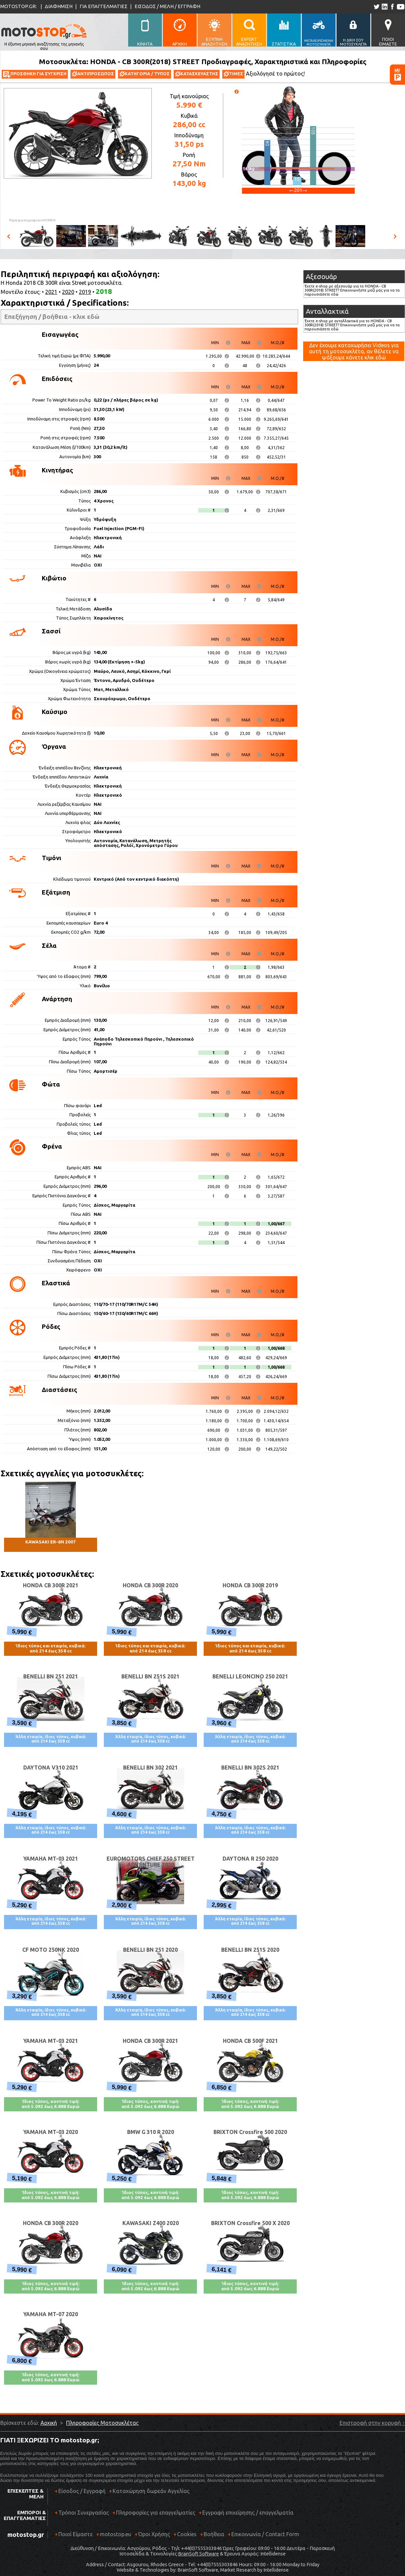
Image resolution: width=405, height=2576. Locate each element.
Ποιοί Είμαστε (75, 2534)
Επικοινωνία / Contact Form (265, 2534)
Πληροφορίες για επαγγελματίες (153, 2515)
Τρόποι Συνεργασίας (82, 2515)
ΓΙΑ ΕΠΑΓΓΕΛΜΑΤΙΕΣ (103, 6)
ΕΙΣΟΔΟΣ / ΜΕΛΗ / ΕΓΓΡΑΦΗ (167, 6)
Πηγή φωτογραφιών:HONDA (32, 220)
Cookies (187, 2534)
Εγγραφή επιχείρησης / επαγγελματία (246, 2515)
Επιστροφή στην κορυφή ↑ (372, 2423)
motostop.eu (115, 2534)
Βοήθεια (214, 2534)
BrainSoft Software (198, 2553)
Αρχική (48, 2423)
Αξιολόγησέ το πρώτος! (275, 74)
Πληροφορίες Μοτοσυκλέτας (102, 2423)
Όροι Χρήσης (154, 2534)
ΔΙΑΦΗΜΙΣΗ (59, 6)
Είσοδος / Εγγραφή (82, 2491)
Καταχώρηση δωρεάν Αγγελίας (151, 2491)
